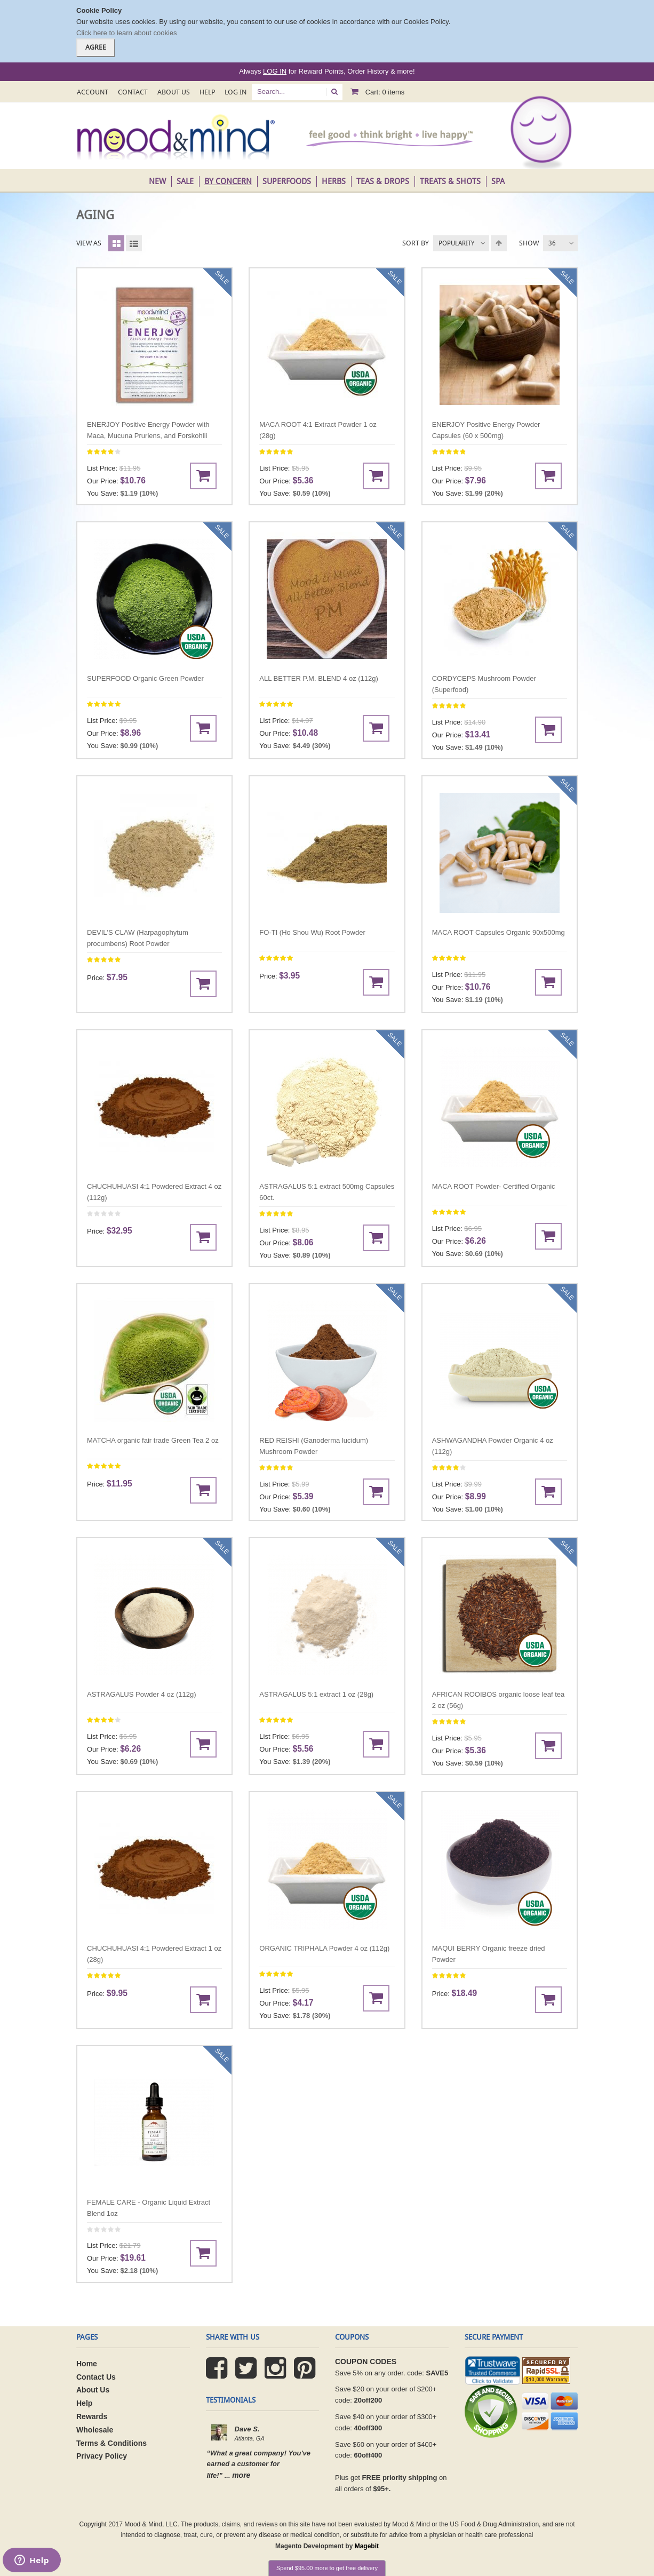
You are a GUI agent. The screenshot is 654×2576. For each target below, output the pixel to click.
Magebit (367, 2546)
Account (92, 92)
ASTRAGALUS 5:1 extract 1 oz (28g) (316, 1694)
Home (86, 2363)
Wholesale (94, 2430)
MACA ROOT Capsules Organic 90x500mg (498, 932)
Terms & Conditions (111, 2443)
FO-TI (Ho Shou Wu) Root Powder (312, 932)
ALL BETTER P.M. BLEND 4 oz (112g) (318, 678)
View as (88, 243)
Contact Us (96, 2377)
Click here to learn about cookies (126, 33)
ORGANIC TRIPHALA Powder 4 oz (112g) (324, 1948)
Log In (235, 92)
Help (207, 92)
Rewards (91, 2416)
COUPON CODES (365, 2361)
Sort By (415, 243)
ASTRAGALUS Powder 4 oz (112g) (141, 1694)
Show (529, 243)
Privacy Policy (101, 2456)
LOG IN (274, 71)
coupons (352, 2337)
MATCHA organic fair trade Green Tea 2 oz (153, 1440)
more (241, 2475)
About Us (173, 92)
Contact (133, 92)
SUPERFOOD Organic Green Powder (145, 678)
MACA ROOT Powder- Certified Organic (493, 1186)
